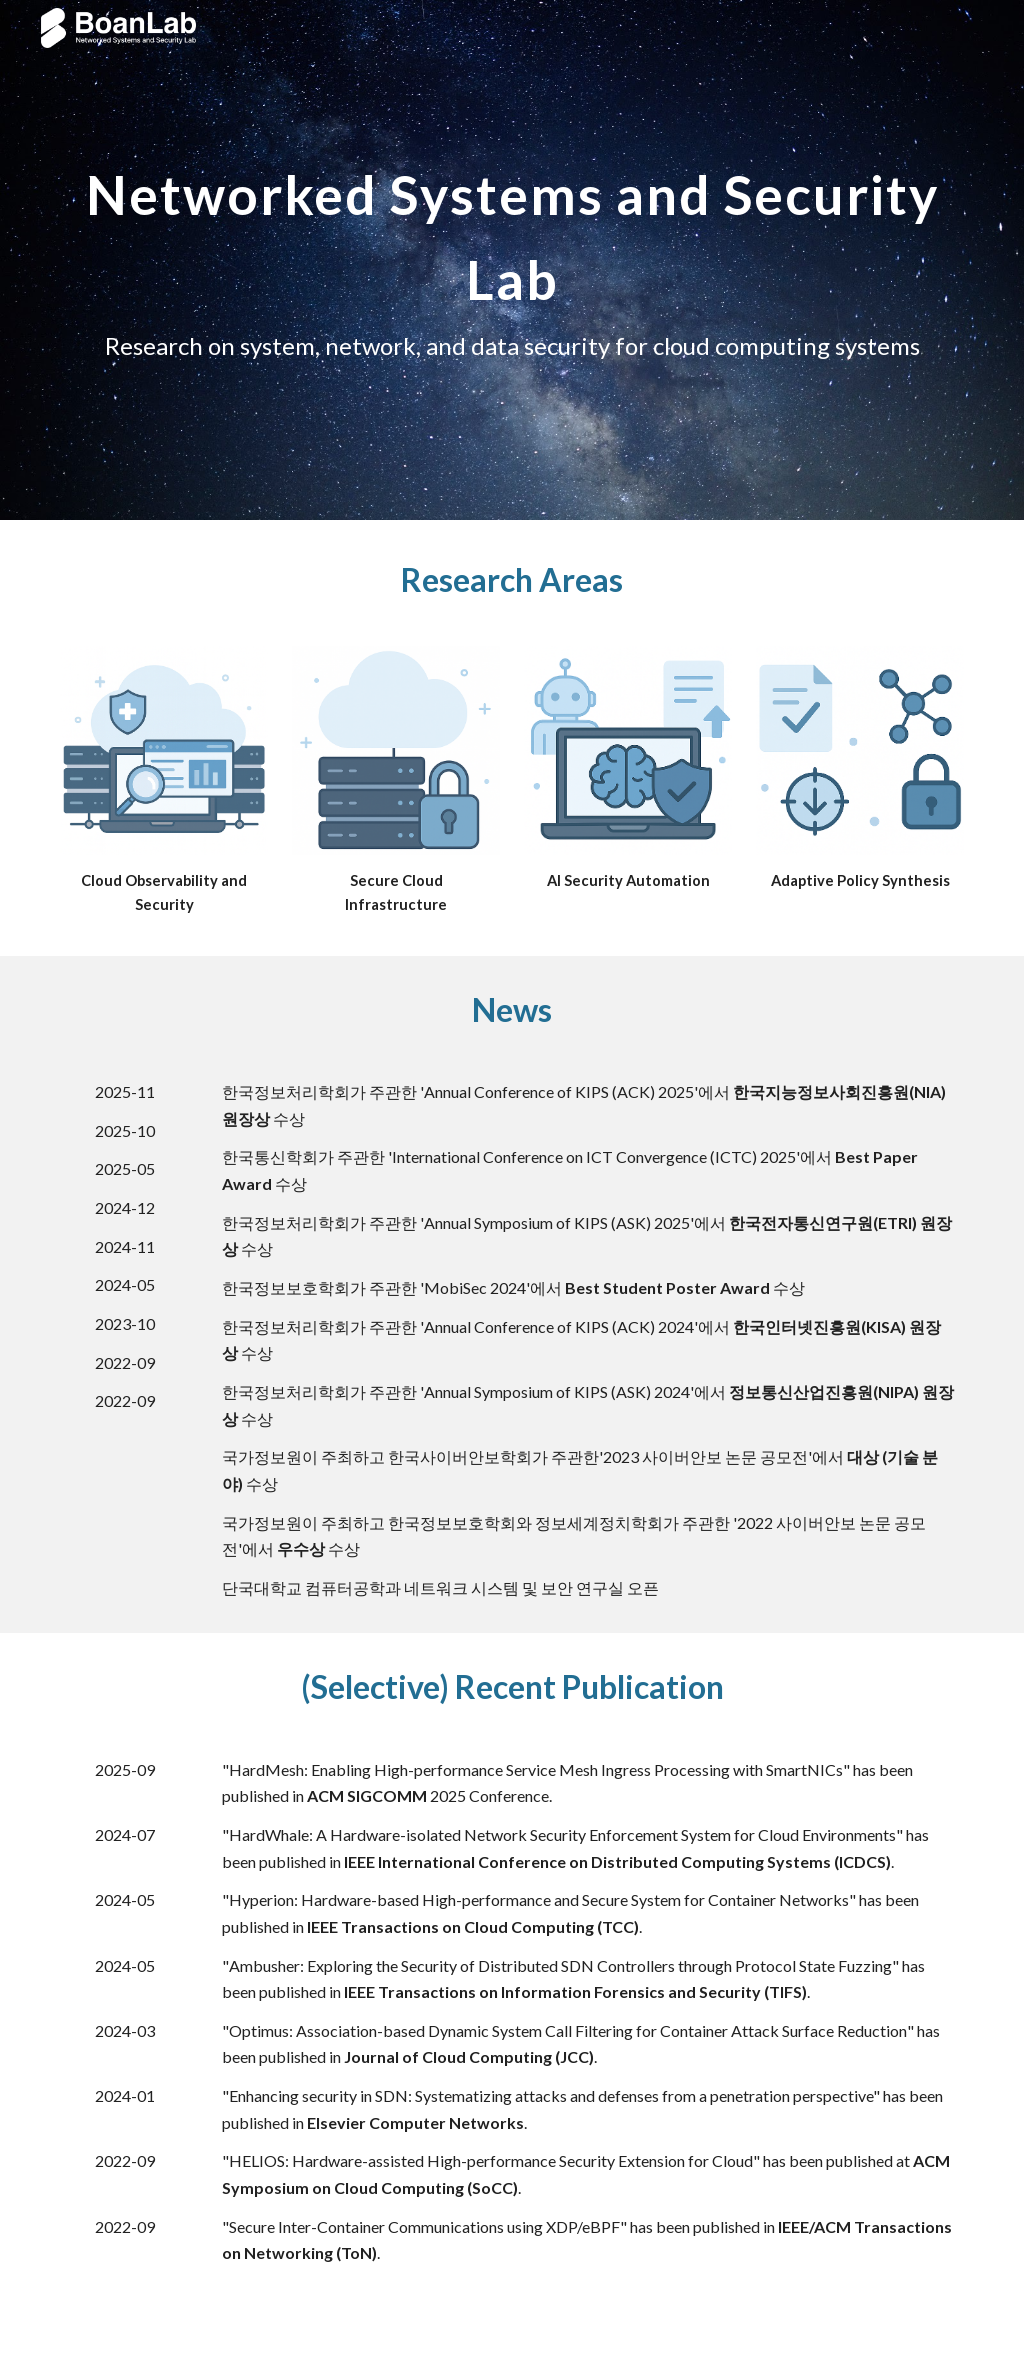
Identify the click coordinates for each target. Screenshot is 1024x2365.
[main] (512, 260)
